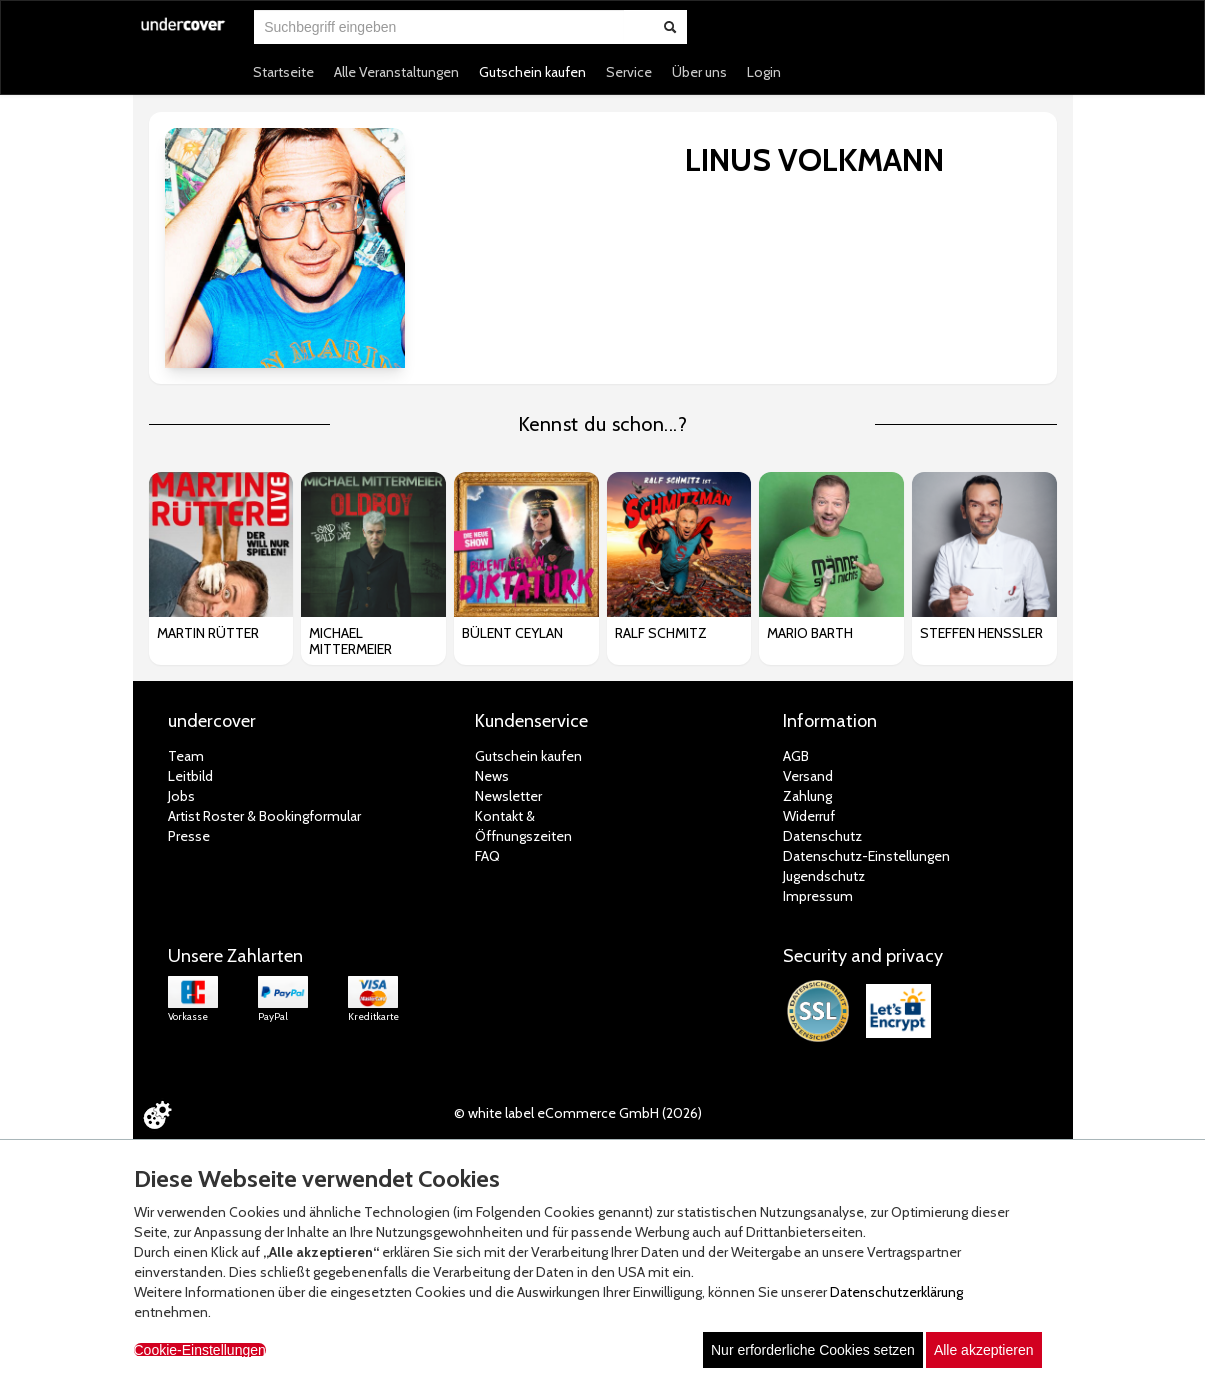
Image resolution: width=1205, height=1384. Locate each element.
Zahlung (807, 796)
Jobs (181, 796)
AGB (796, 756)
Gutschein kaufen (532, 72)
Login (764, 72)
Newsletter (508, 796)
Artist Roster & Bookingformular (264, 816)
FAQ (487, 856)
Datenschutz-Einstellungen (866, 856)
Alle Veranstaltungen (396, 72)
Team (186, 756)
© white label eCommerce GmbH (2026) (578, 1113)
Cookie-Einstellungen (200, 1350)
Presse (189, 836)
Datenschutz (822, 836)
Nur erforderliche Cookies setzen (813, 1350)
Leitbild (190, 776)
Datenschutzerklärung (896, 1292)
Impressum (818, 896)
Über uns (699, 72)
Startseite (283, 72)
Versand (808, 776)
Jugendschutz (824, 876)
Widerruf (809, 816)
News (492, 776)
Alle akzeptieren (984, 1350)
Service (629, 72)
